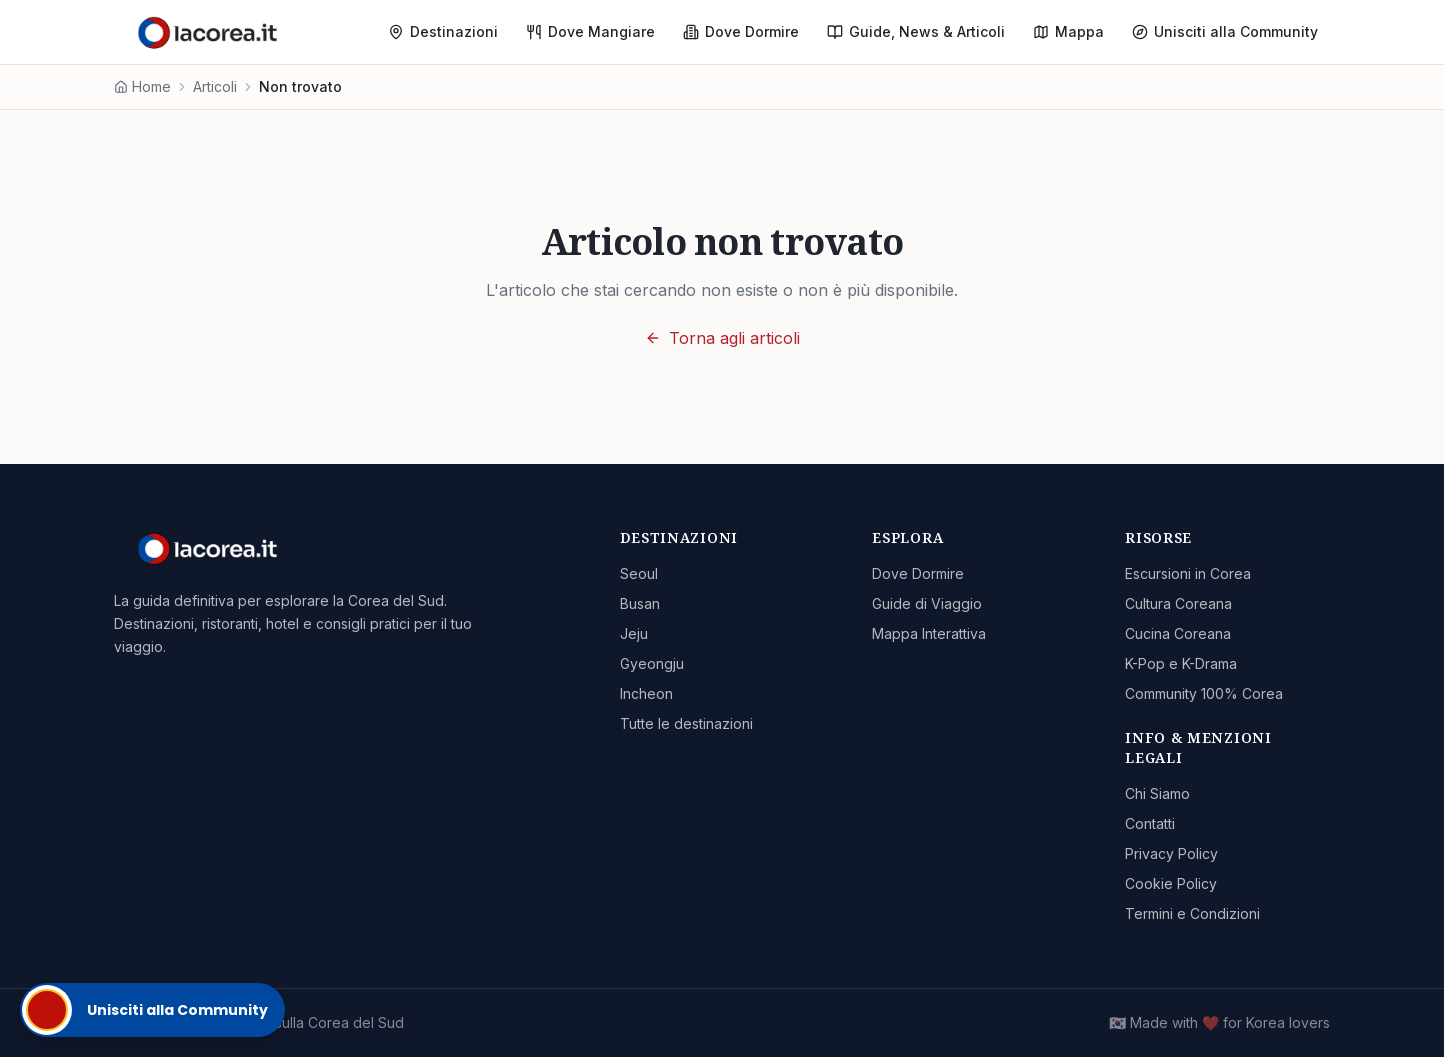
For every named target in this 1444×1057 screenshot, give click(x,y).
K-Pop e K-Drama (1181, 663)
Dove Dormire (741, 31)
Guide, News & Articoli (916, 31)
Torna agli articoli (722, 338)
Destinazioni (443, 31)
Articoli (215, 86)
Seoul (639, 573)
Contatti (1150, 823)
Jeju (634, 633)
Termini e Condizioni (1192, 913)
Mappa (1068, 31)
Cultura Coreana (1178, 603)
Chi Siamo (1157, 793)
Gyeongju (652, 663)
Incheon (646, 693)
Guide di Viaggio (927, 603)
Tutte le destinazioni (686, 723)
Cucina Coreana (1178, 633)
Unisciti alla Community (1225, 31)
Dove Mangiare (590, 31)
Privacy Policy (1171, 853)
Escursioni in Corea (1188, 573)
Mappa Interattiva (929, 633)
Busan (640, 603)
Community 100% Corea (1204, 693)
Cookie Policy (1171, 883)
